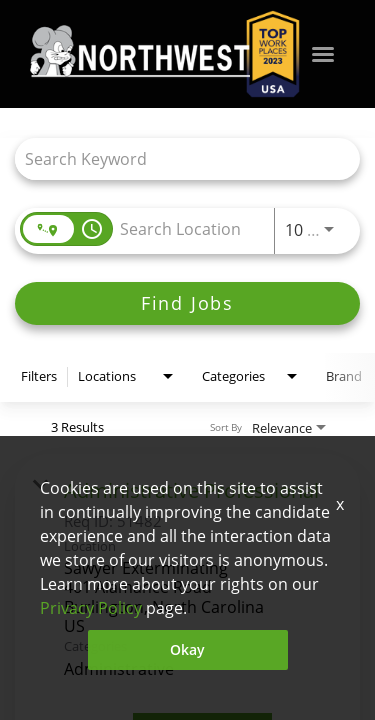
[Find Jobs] (187, 303)
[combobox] (177, 158)
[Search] (187, 303)
